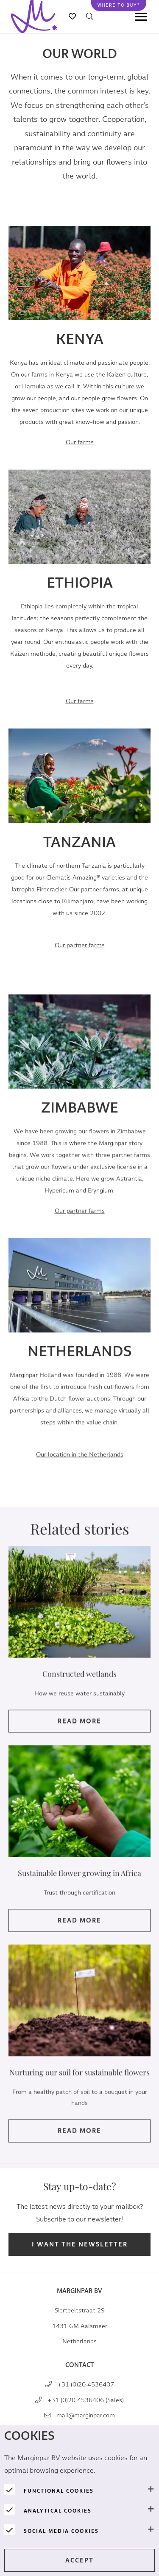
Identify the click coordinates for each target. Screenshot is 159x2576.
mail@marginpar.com (85, 2415)
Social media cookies (61, 2531)
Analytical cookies (58, 2510)
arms (80, 945)
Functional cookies (59, 2491)
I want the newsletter (80, 2244)
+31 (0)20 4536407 (86, 2384)
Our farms (80, 442)
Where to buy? (119, 5)
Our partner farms (80, 1223)
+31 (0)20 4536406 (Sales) (85, 2400)
